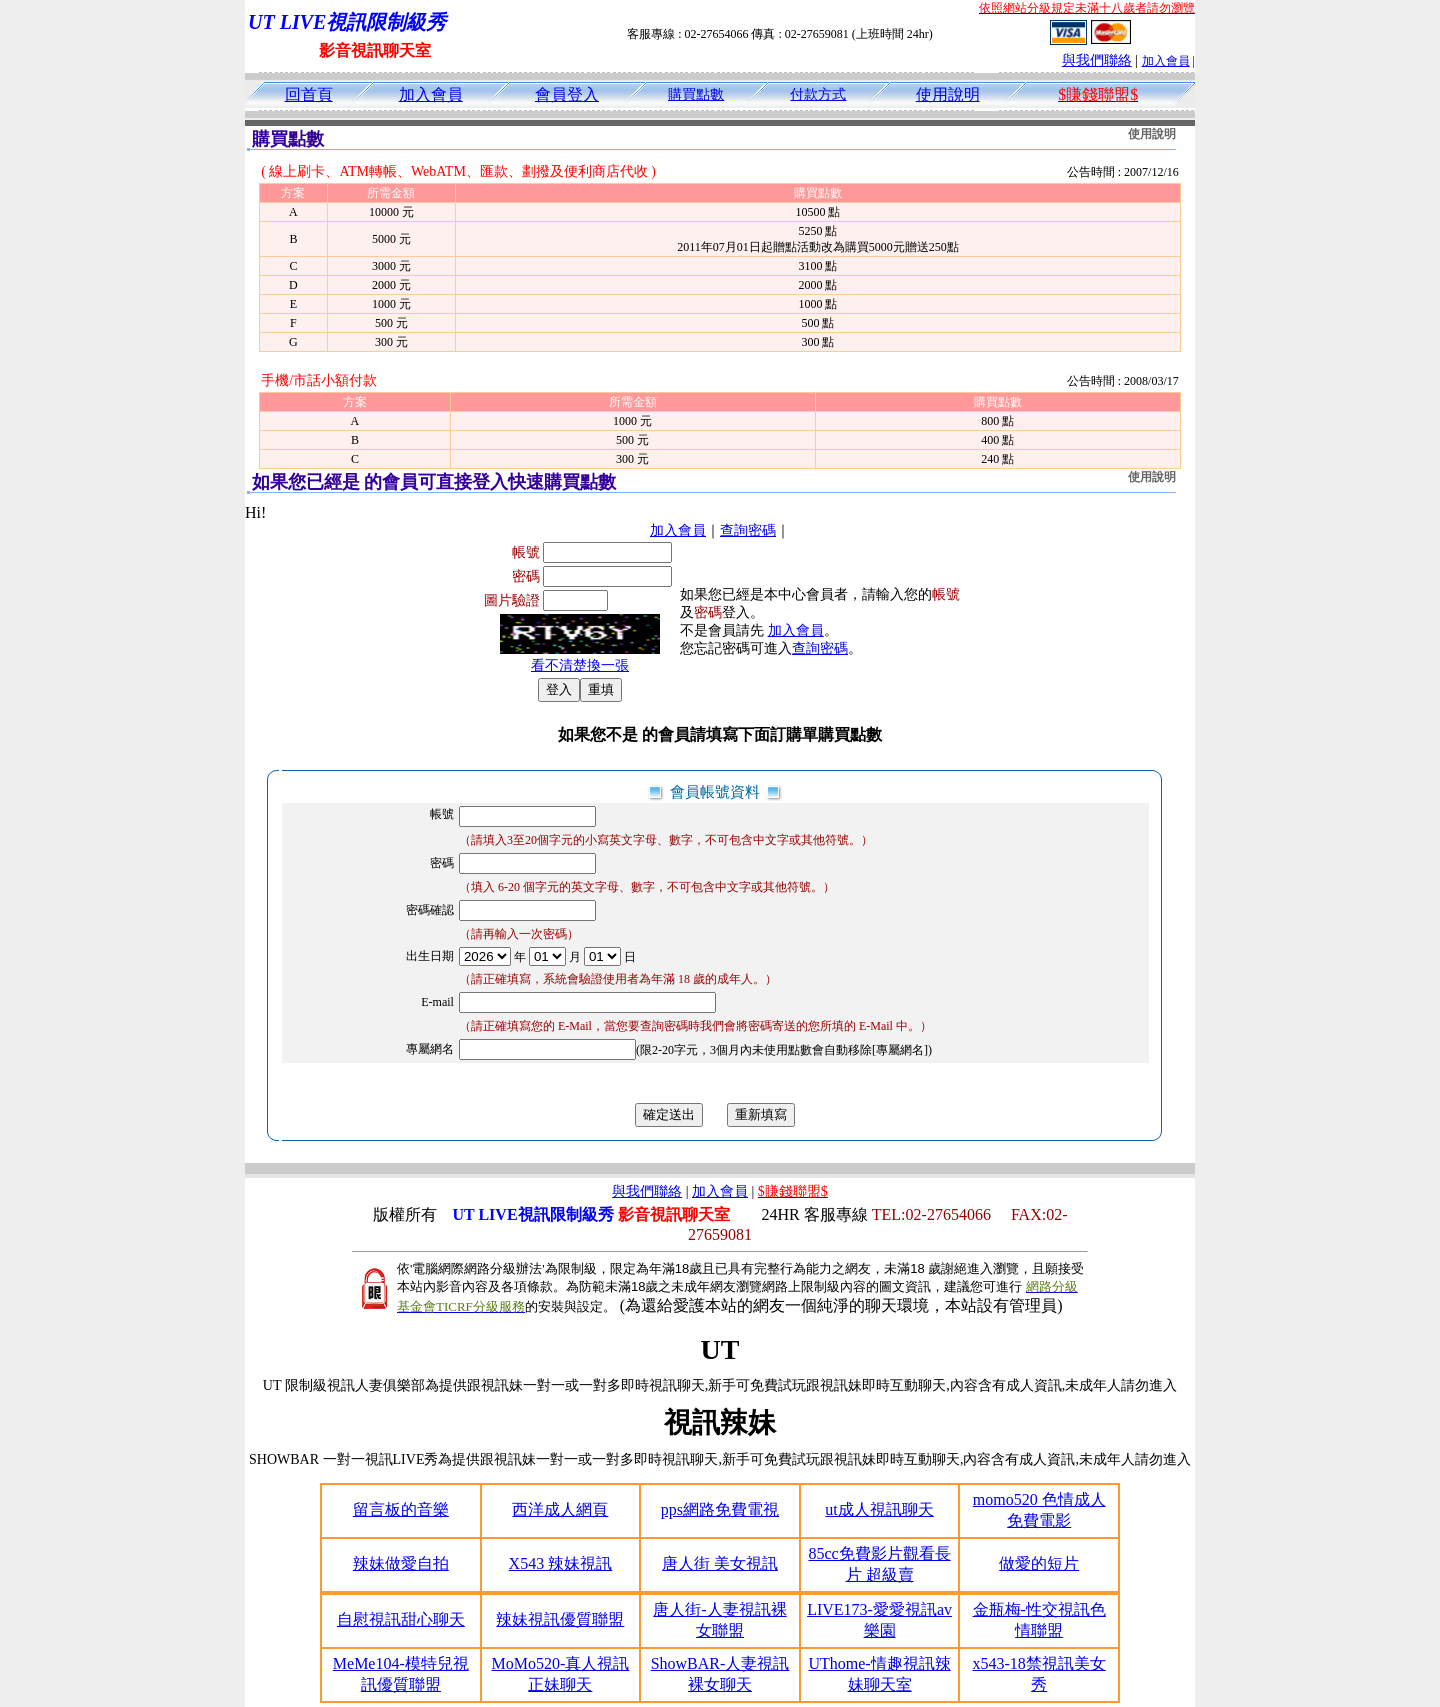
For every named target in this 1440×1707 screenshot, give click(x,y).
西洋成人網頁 (560, 1509)
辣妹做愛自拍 (401, 1563)
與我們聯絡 (1097, 60)
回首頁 (309, 94)
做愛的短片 (1039, 1563)
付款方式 (818, 94)
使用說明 (948, 94)
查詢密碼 (748, 530)
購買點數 (696, 94)
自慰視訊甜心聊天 (401, 1619)
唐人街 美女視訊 (720, 1563)
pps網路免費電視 (720, 1509)
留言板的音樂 (401, 1509)
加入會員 (1166, 61)
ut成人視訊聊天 (879, 1509)
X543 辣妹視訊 (561, 1563)
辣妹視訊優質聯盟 (560, 1619)
